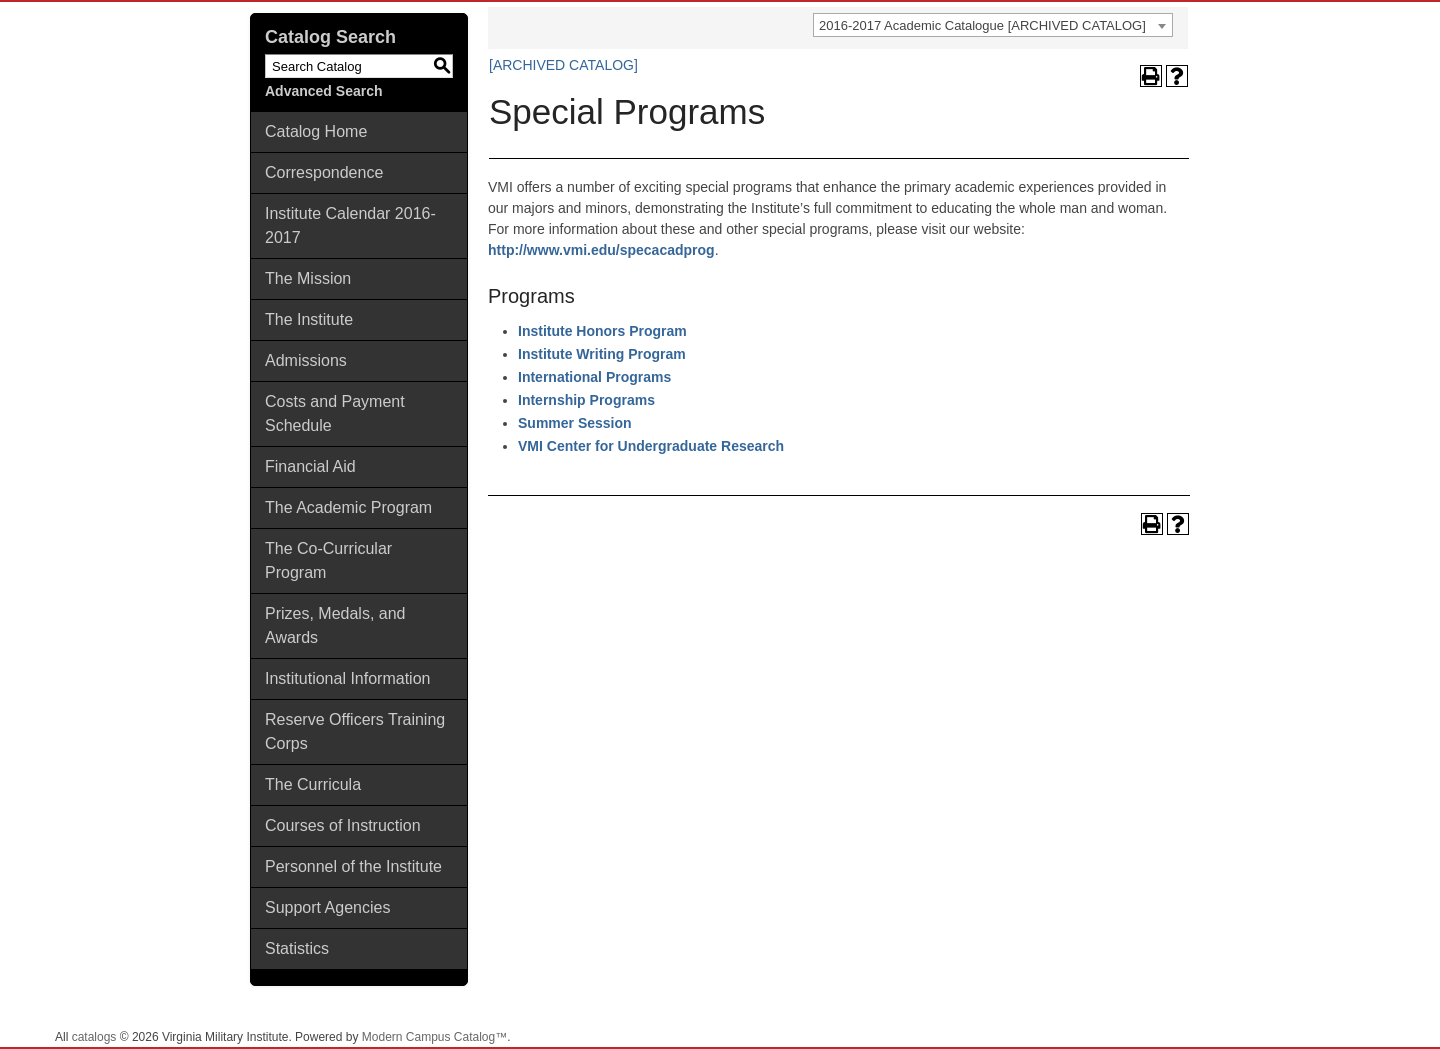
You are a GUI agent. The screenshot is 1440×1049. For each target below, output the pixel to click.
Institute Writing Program (602, 354)
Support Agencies (327, 907)
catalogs (94, 1037)
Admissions (306, 360)
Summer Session (575, 423)
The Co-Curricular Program (328, 560)
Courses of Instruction (343, 825)
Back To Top (1370, 1017)
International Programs (594, 377)
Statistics (297, 948)
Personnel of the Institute (353, 866)
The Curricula (313, 784)
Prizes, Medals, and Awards (335, 625)
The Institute (309, 319)
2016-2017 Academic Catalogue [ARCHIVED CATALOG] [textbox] (982, 25)
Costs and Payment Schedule (335, 413)
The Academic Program (348, 507)
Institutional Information (347, 678)
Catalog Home (316, 131)
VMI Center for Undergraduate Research (651, 446)
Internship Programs (586, 400)
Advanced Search (324, 91)
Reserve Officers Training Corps (355, 731)
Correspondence (324, 172)
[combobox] (993, 25)
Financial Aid (310, 466)
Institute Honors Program (602, 331)
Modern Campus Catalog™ (434, 1037)
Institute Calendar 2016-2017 (350, 225)
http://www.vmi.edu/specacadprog (601, 250)
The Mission (308, 278)
